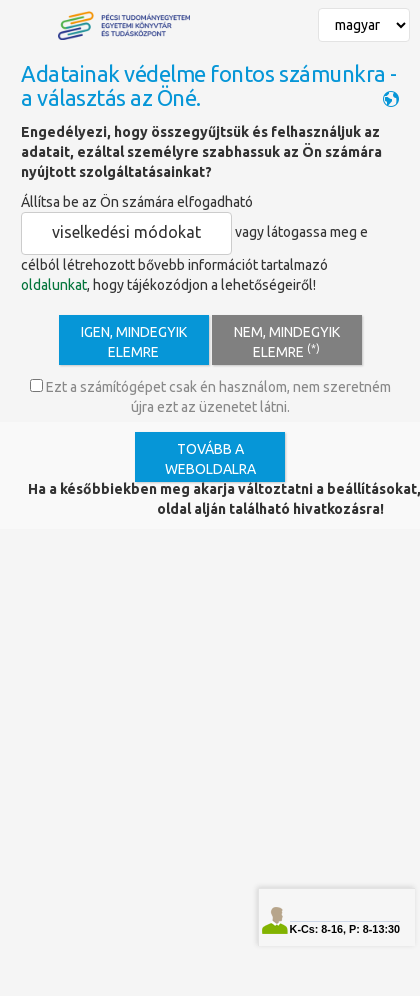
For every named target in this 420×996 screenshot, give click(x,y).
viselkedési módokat (126, 232)
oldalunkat (54, 285)
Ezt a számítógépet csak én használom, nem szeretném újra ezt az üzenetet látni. (210, 397)
